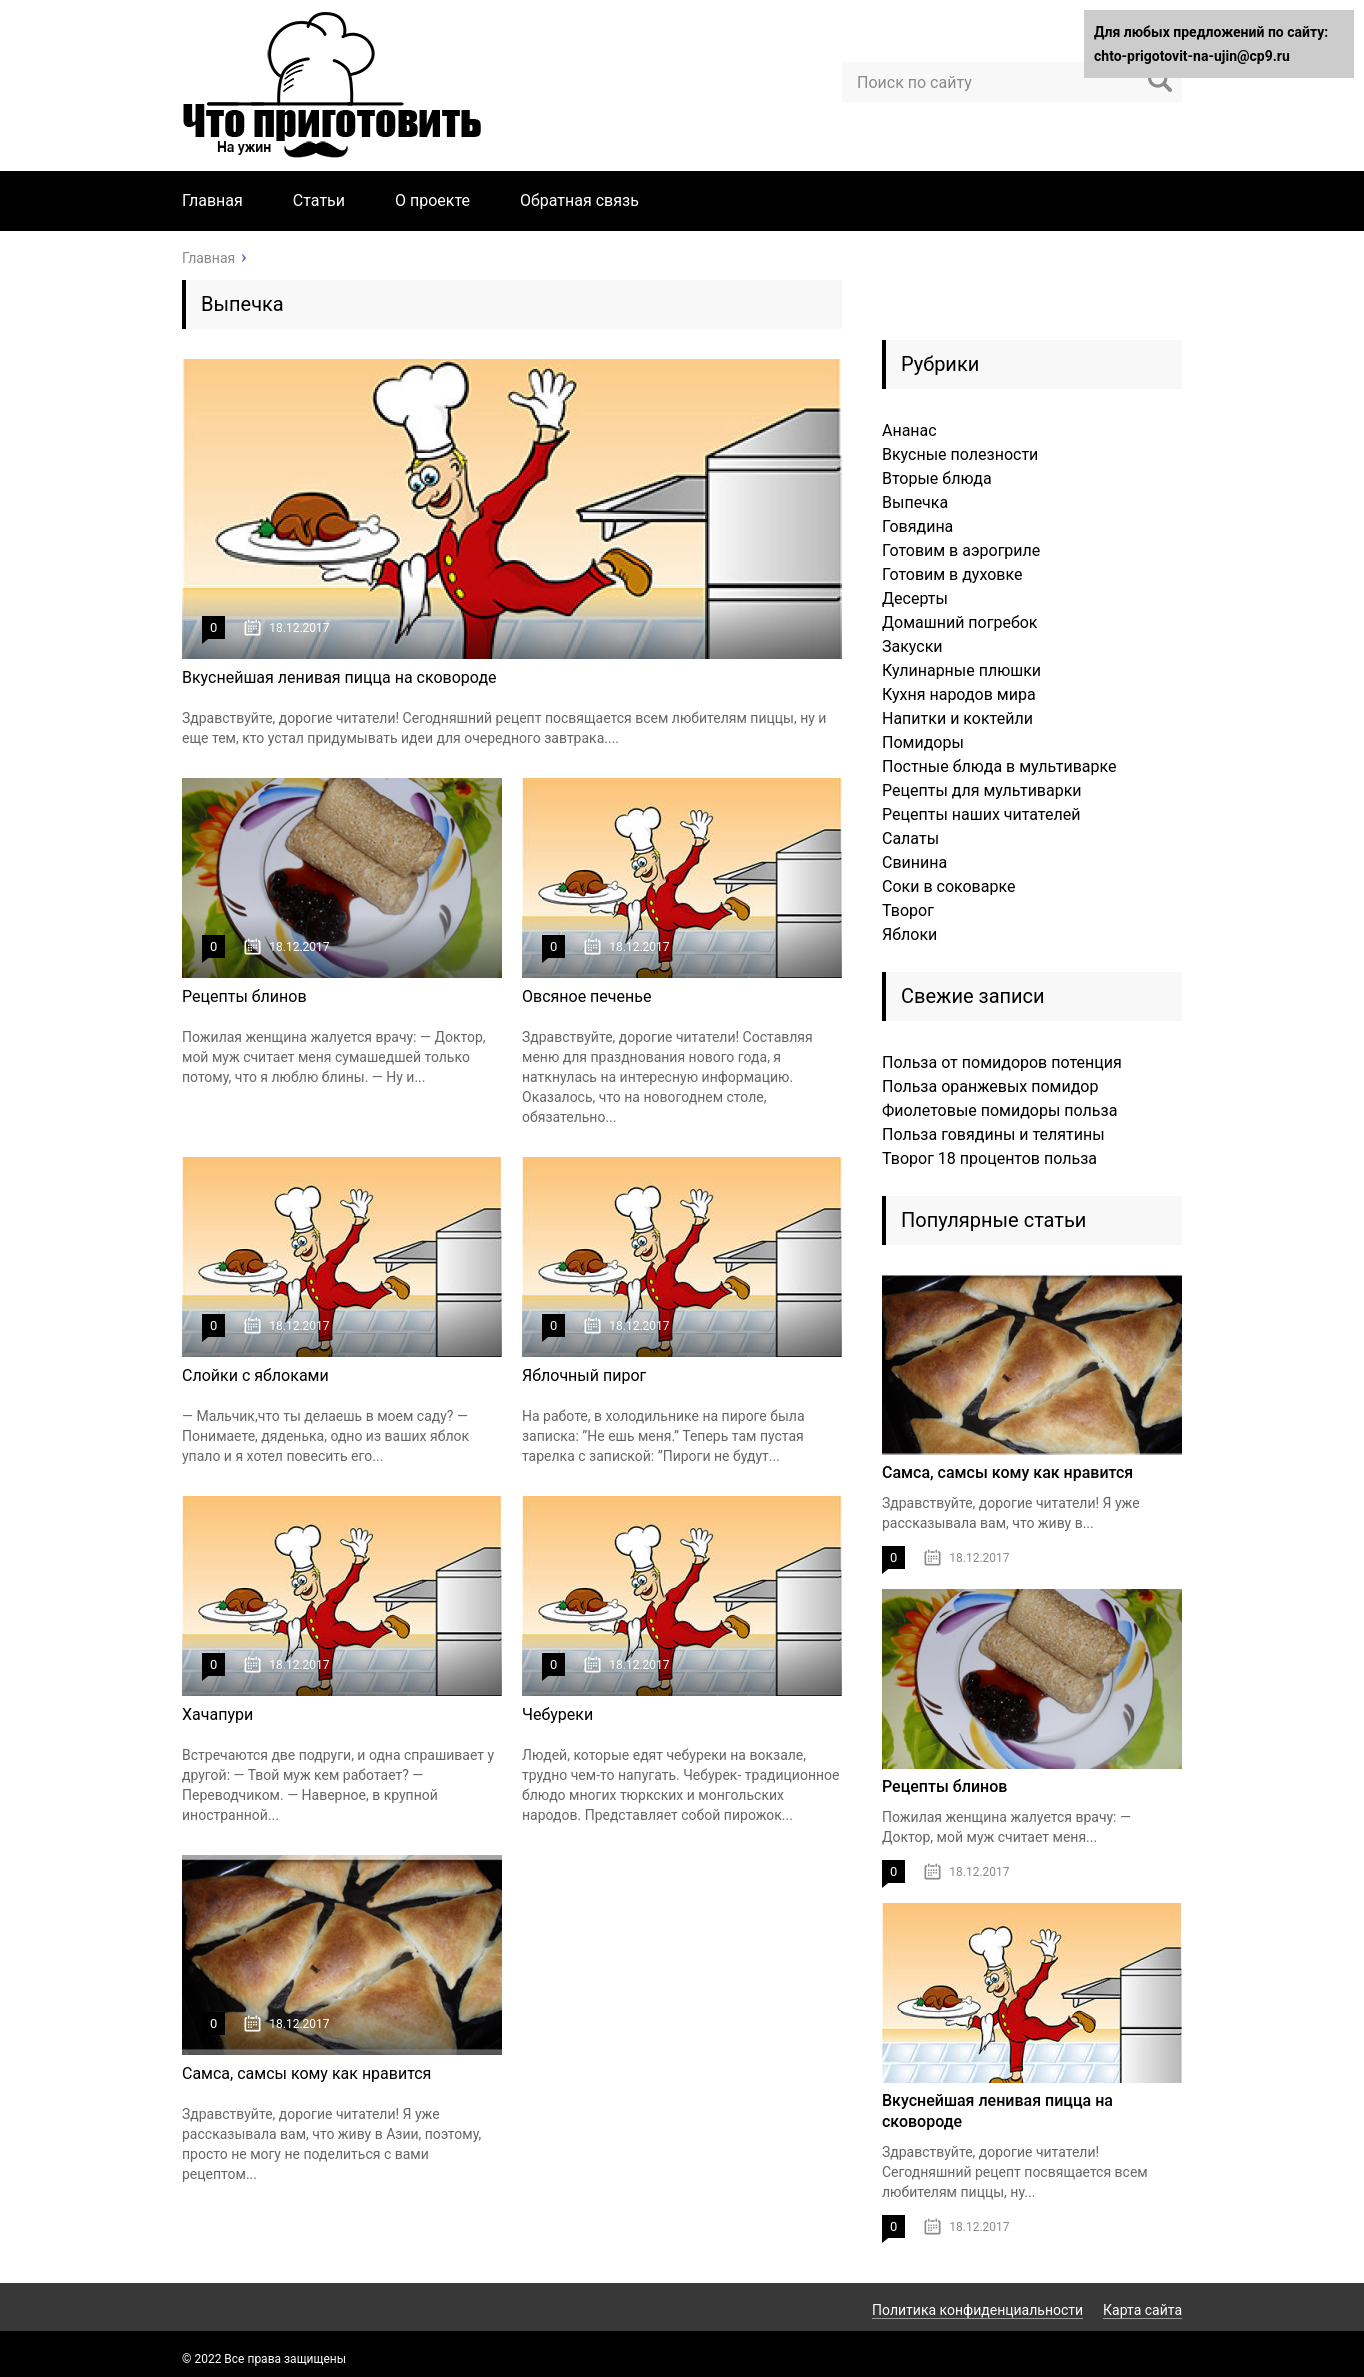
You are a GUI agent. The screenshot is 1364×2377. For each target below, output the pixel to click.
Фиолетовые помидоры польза (999, 1110)
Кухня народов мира (959, 694)
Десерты (915, 598)
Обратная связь (579, 200)
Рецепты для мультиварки (982, 790)
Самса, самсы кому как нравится (306, 2073)
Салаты (910, 838)
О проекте (432, 200)
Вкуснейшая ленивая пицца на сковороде (339, 677)
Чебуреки (557, 1714)
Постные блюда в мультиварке (999, 766)
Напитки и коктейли (957, 718)
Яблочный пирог (584, 1375)
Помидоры (923, 742)
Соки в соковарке (948, 886)
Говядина (917, 526)
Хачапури (217, 1714)
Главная (212, 200)
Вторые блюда (937, 478)
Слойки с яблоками (255, 1375)
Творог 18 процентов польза (989, 1158)
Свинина (914, 862)
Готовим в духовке (952, 574)
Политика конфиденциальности (977, 2310)
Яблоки (909, 934)
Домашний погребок (960, 622)
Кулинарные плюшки (961, 670)
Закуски (912, 646)
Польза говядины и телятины (993, 1134)
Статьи (319, 200)
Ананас (909, 430)
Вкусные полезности (960, 454)
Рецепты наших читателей (981, 814)
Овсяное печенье (586, 996)
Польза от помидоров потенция (1002, 1062)
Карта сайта (1142, 2310)
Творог (908, 910)
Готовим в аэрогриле (961, 550)
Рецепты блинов (244, 996)
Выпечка (915, 502)
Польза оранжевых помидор (990, 1086)
